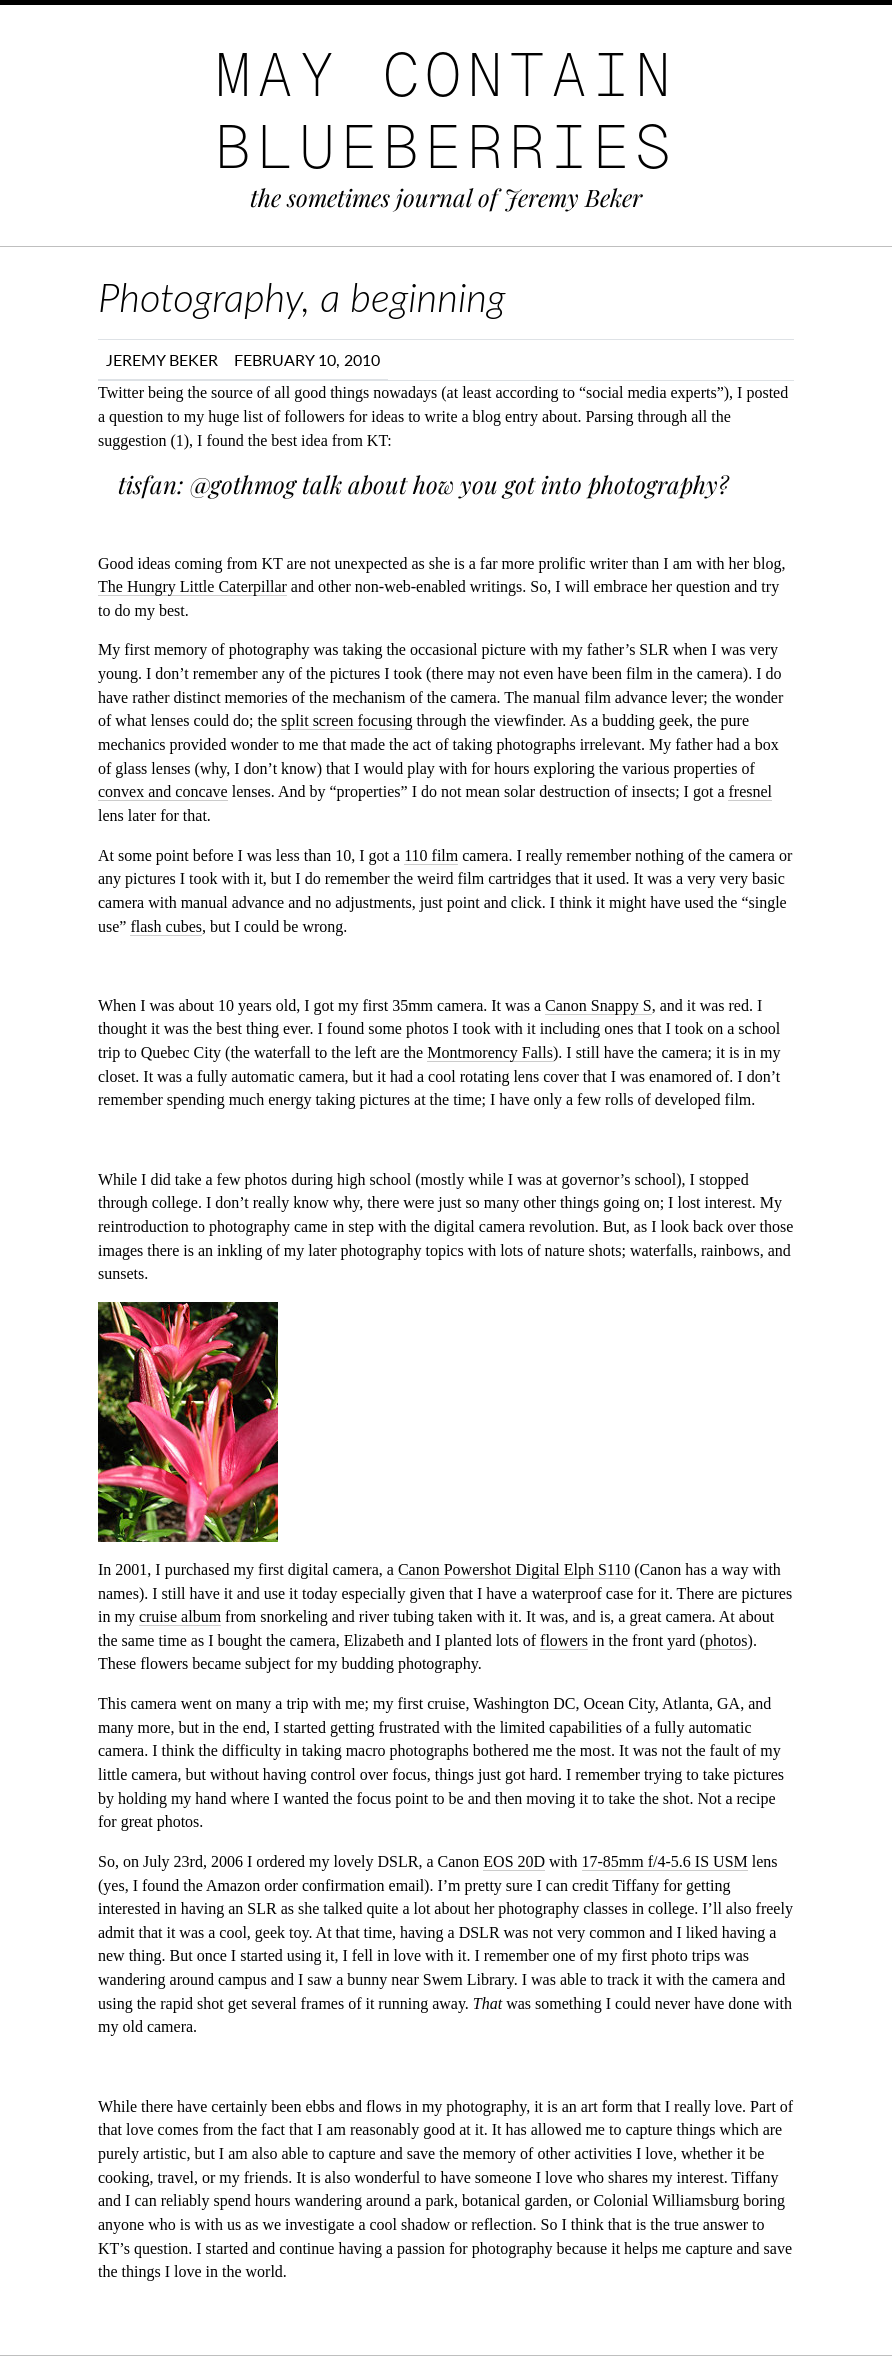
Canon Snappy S (598, 1005)
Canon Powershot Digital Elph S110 (514, 1569)
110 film (431, 855)
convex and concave (163, 791)
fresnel (750, 791)
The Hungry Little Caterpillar (192, 586)
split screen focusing (347, 720)
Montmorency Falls (490, 1052)
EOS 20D (514, 1861)
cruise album (180, 1616)
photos (726, 1640)
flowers (564, 1640)
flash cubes (166, 926)
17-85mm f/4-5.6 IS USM (665, 1861)
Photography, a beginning (301, 297)
